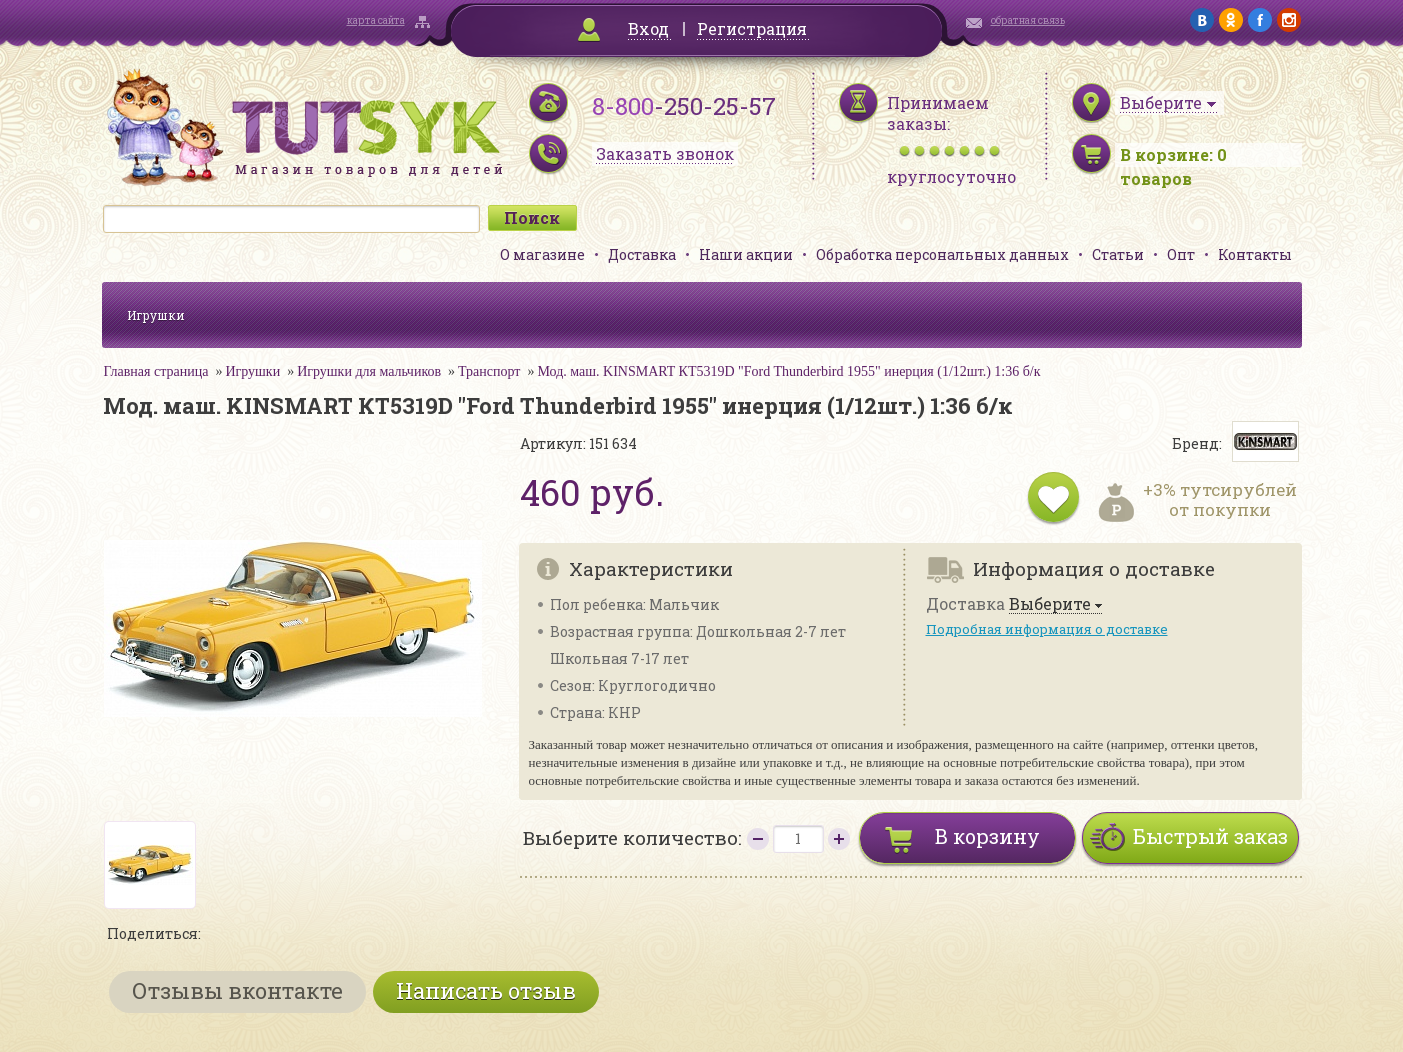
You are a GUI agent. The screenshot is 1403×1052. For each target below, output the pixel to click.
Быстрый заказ (1210, 836)
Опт (1181, 254)
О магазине (542, 254)
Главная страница (156, 371)
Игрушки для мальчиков (369, 371)
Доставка (642, 254)
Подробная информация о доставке (1047, 629)
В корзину (987, 836)
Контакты (1255, 254)
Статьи (1118, 254)
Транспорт (489, 371)
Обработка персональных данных (942, 254)
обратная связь (1028, 20)
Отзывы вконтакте (237, 990)
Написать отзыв (486, 990)
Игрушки (156, 315)
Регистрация (752, 28)
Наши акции (746, 254)
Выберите (1050, 604)
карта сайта (376, 20)
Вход (648, 28)
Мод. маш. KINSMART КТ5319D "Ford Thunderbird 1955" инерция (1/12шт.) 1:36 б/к (788, 371)
